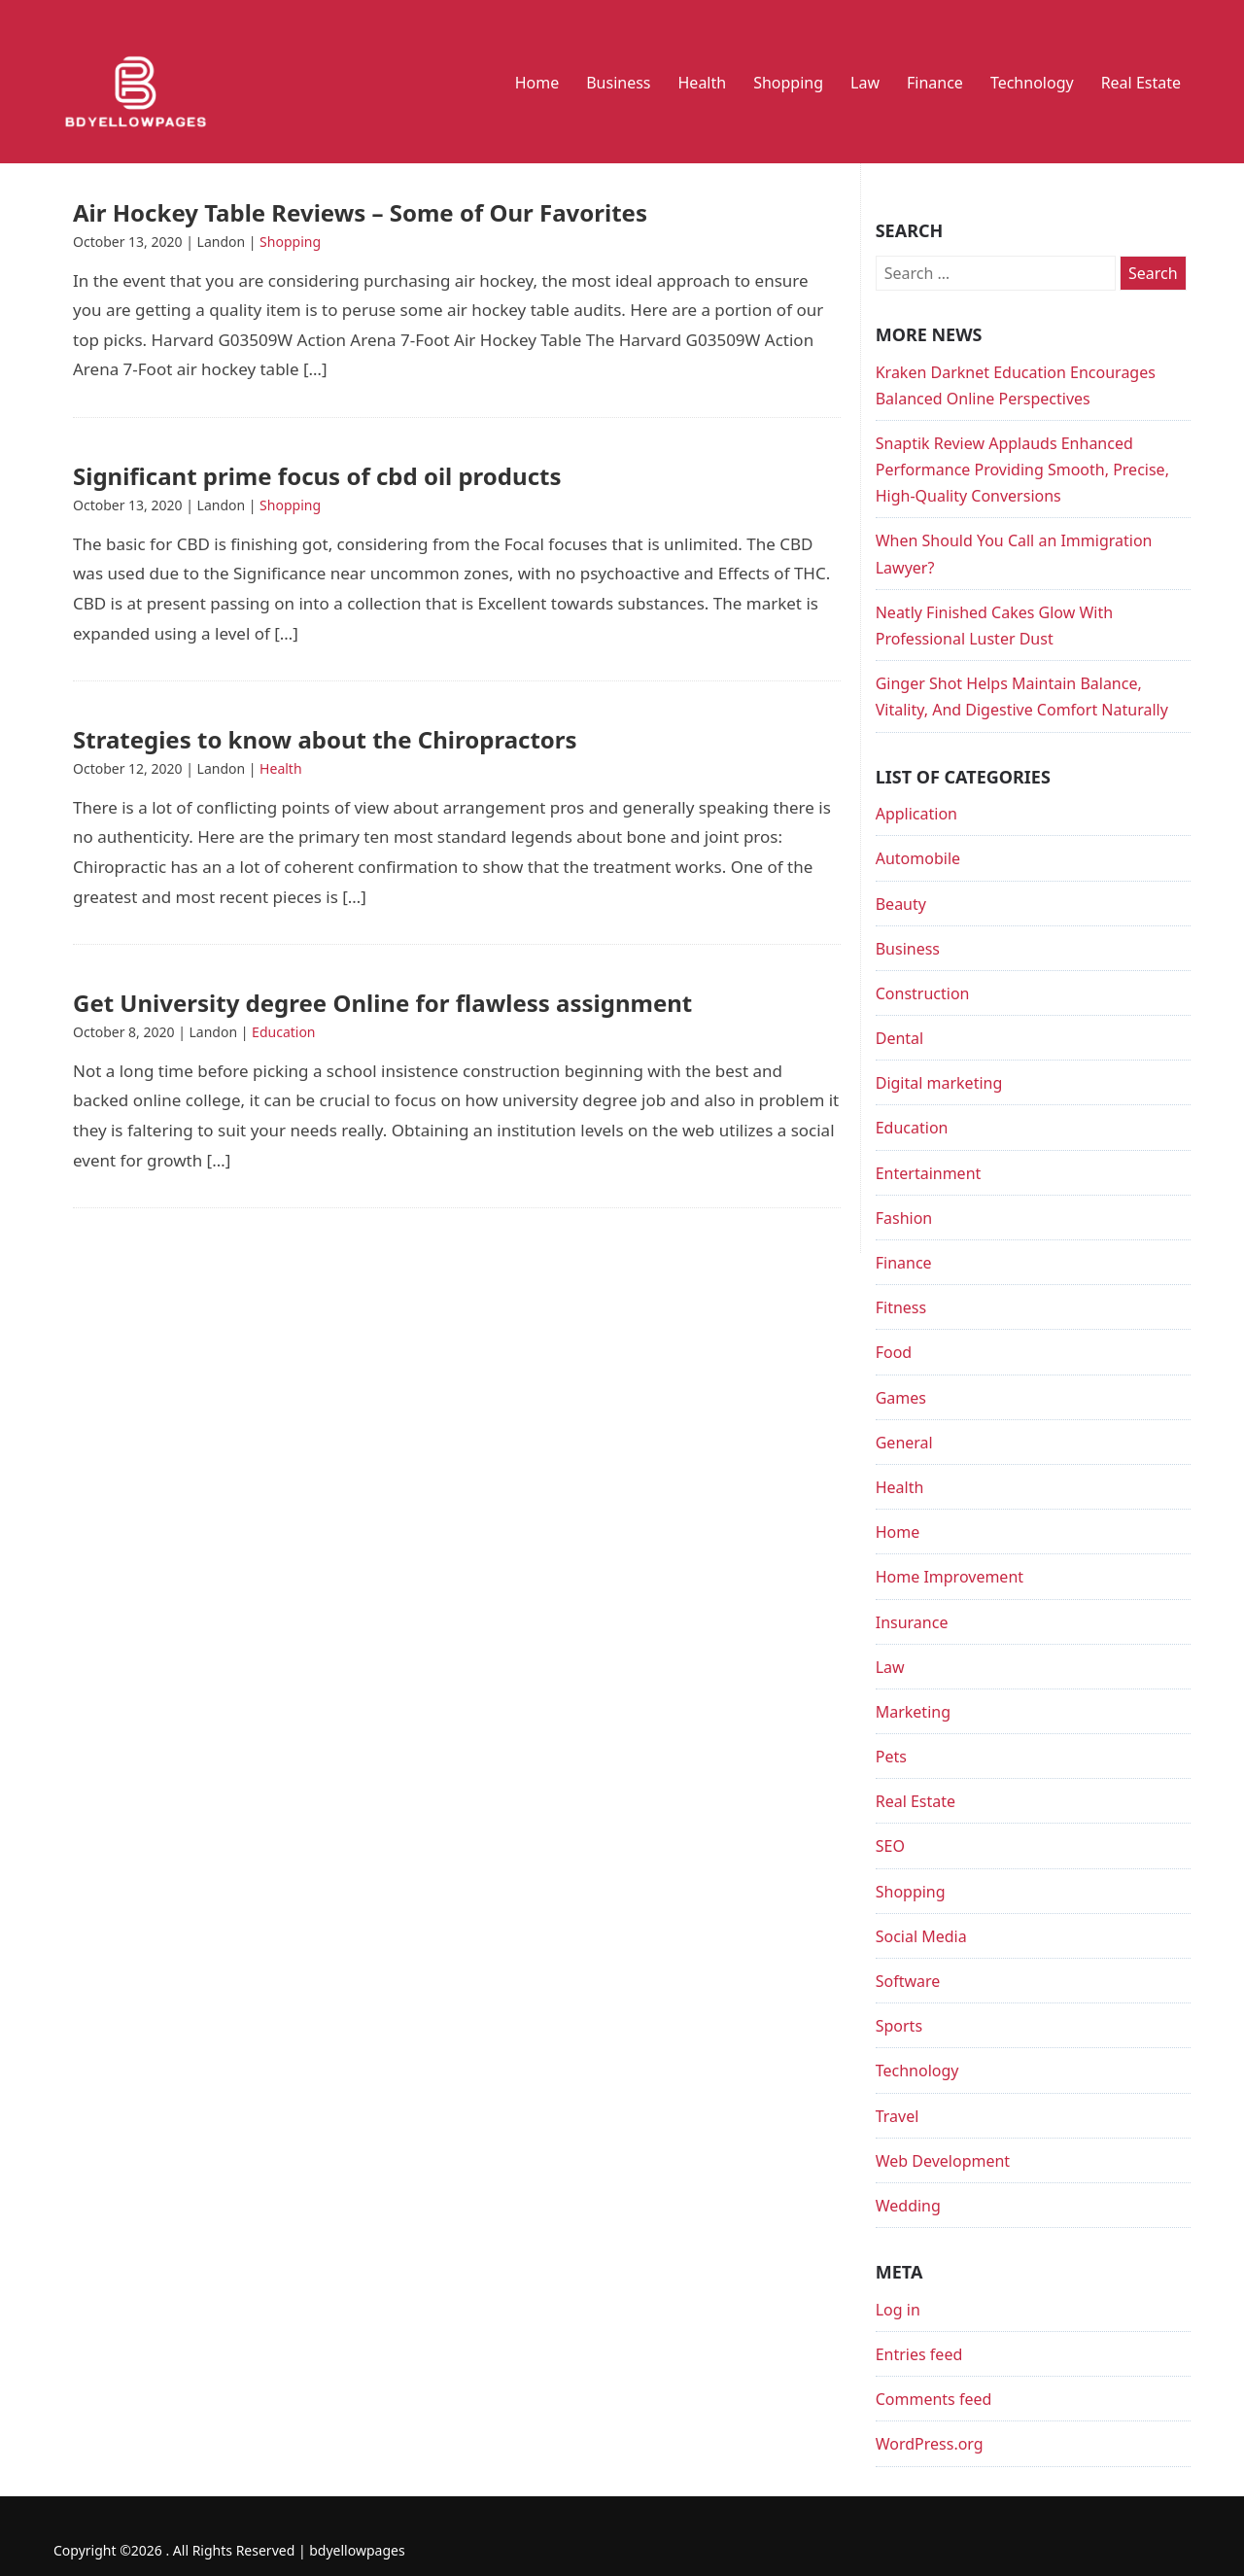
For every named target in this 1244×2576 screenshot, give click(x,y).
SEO (890, 1846)
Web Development (943, 2161)
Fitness (901, 1307)
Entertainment (929, 1173)
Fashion (904, 1218)
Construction (923, 993)
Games (901, 1398)
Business (618, 82)
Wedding (908, 2205)
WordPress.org (930, 2443)
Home (537, 82)
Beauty (901, 904)
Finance (935, 82)
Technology (1032, 82)
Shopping (788, 82)
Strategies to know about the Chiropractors (325, 739)
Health (702, 82)
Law (865, 82)
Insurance (912, 1622)
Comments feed (934, 2399)
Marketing (913, 1712)
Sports (899, 2025)
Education (283, 1032)
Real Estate (1141, 82)
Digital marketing (939, 1083)
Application (916, 813)
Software (908, 1981)
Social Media (921, 1936)
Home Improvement (949, 1576)
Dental (899, 1038)
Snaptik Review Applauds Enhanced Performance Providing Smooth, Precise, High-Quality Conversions (1022, 469)
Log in (898, 2309)
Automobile (918, 858)
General (904, 1442)
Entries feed (919, 2354)
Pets (891, 1756)
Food (894, 1352)
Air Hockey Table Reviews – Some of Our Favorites (360, 212)
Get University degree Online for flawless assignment (382, 1003)
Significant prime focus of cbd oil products (317, 476)
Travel (897, 2116)
